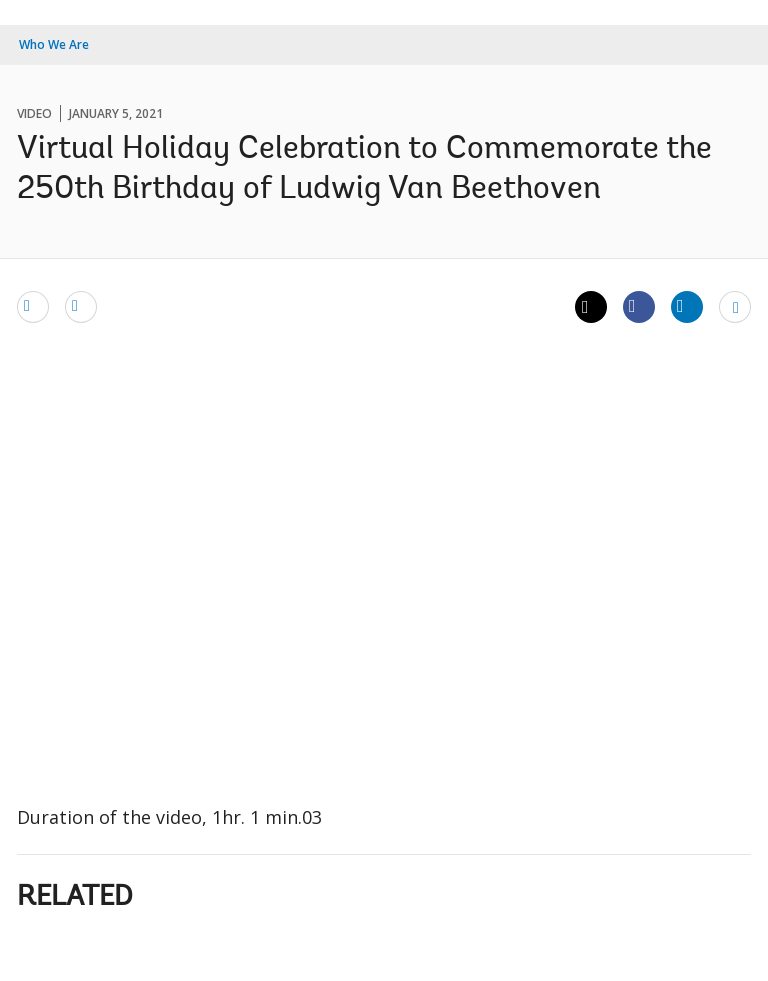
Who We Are (54, 44)
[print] (81, 306)
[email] (33, 306)
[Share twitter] (591, 307)
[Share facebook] (639, 306)
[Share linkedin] (687, 306)
